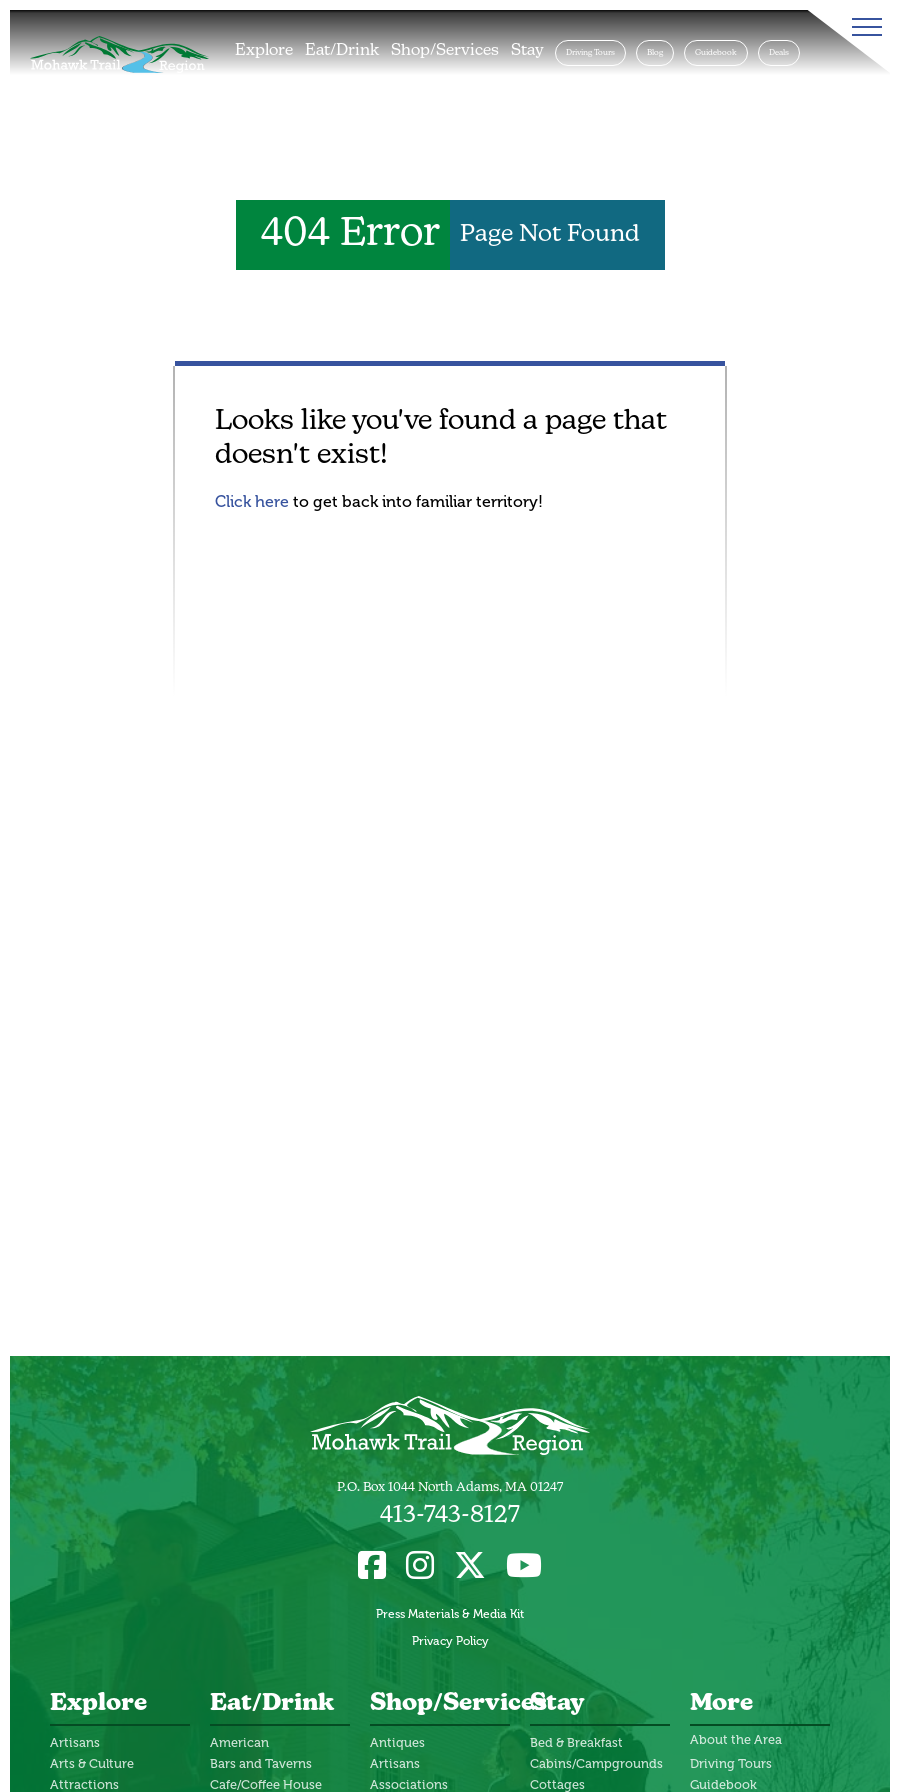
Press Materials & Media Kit (450, 1614)
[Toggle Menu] (863, 27)
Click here (252, 501)
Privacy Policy (450, 1641)
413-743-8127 (450, 1516)
